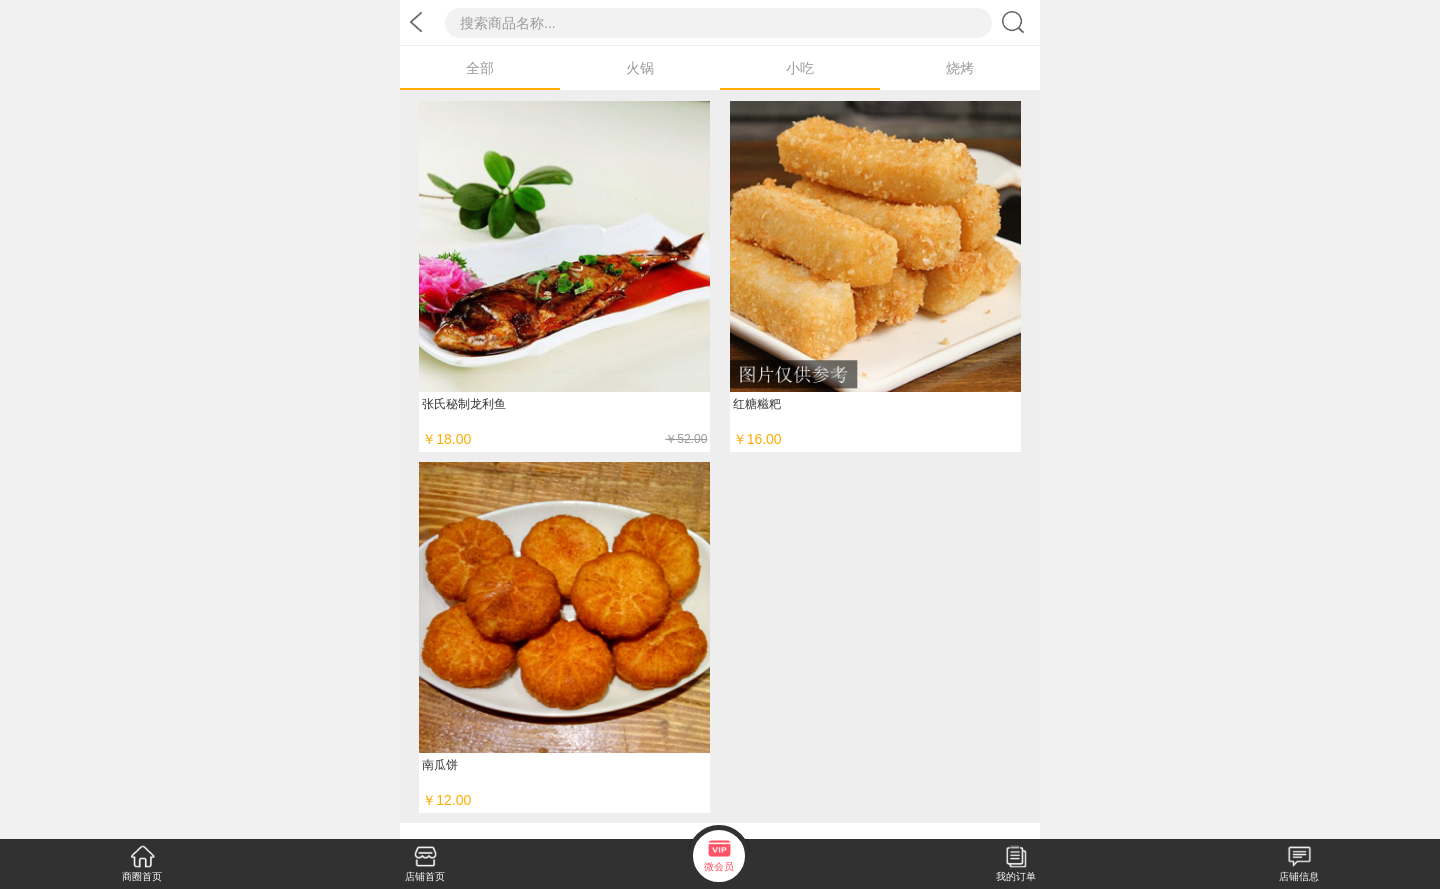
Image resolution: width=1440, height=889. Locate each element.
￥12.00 (446, 800)
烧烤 (960, 68)
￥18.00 (564, 439)
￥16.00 (757, 439)
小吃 (800, 68)
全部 (480, 68)
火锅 (640, 68)
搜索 (1016, 21)
